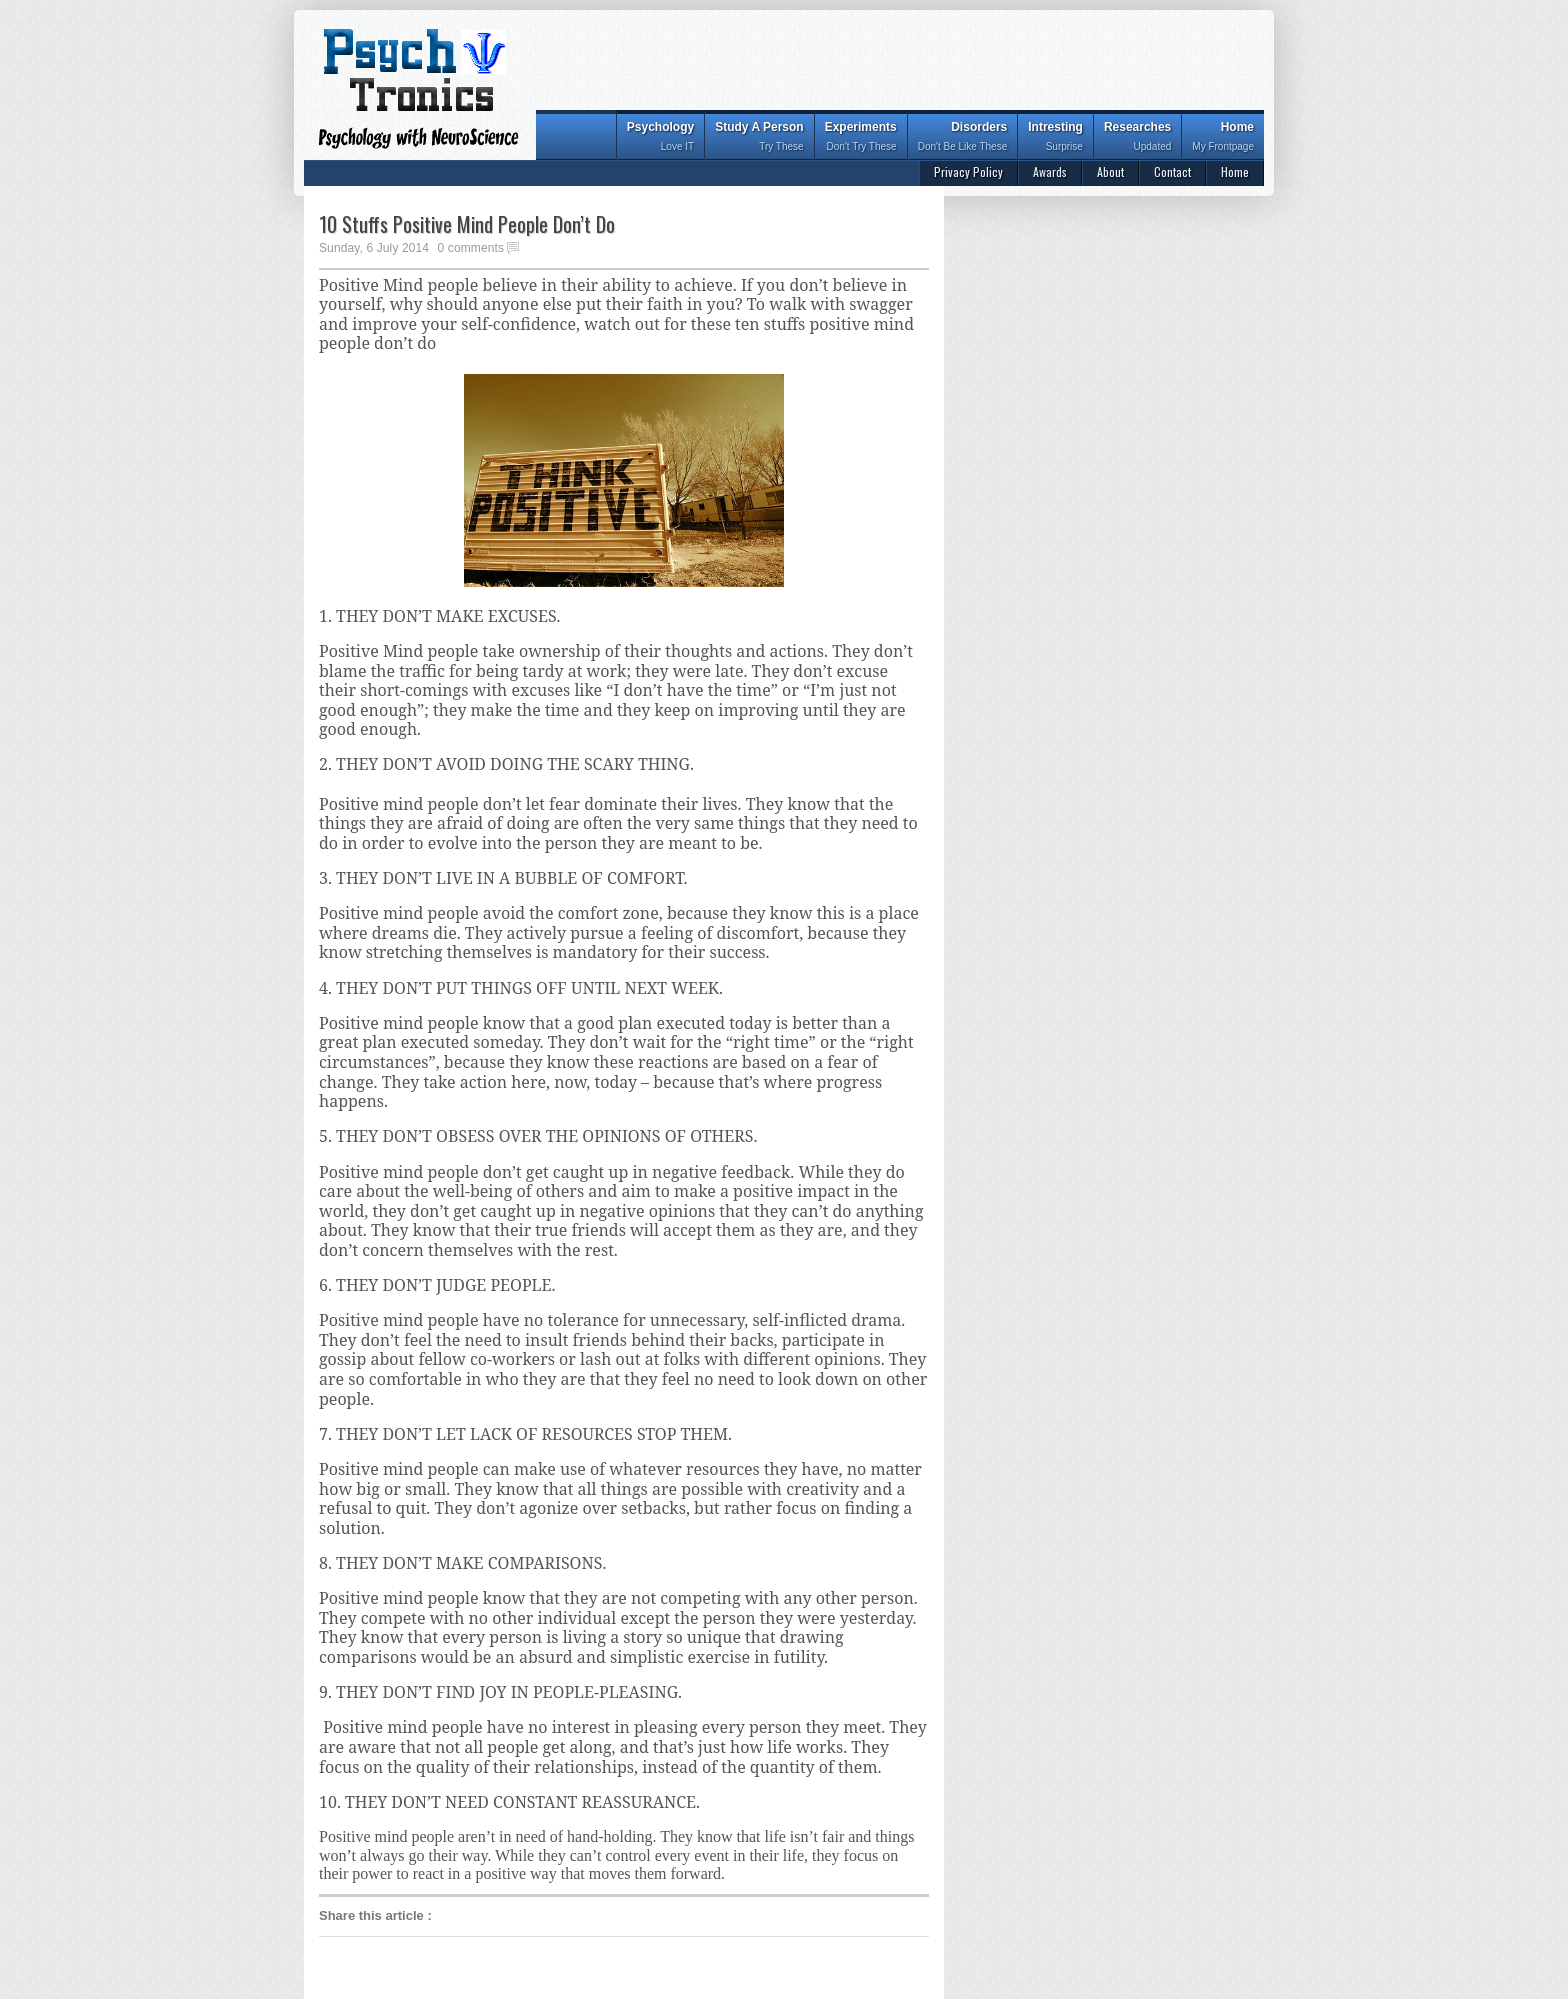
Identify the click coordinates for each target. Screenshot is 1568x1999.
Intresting (1055, 138)
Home (1223, 138)
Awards (1050, 171)
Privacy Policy (968, 171)
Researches (1137, 138)
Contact (1172, 171)
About (1110, 171)
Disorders (963, 138)
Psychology (660, 138)
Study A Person (759, 138)
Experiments (861, 138)
